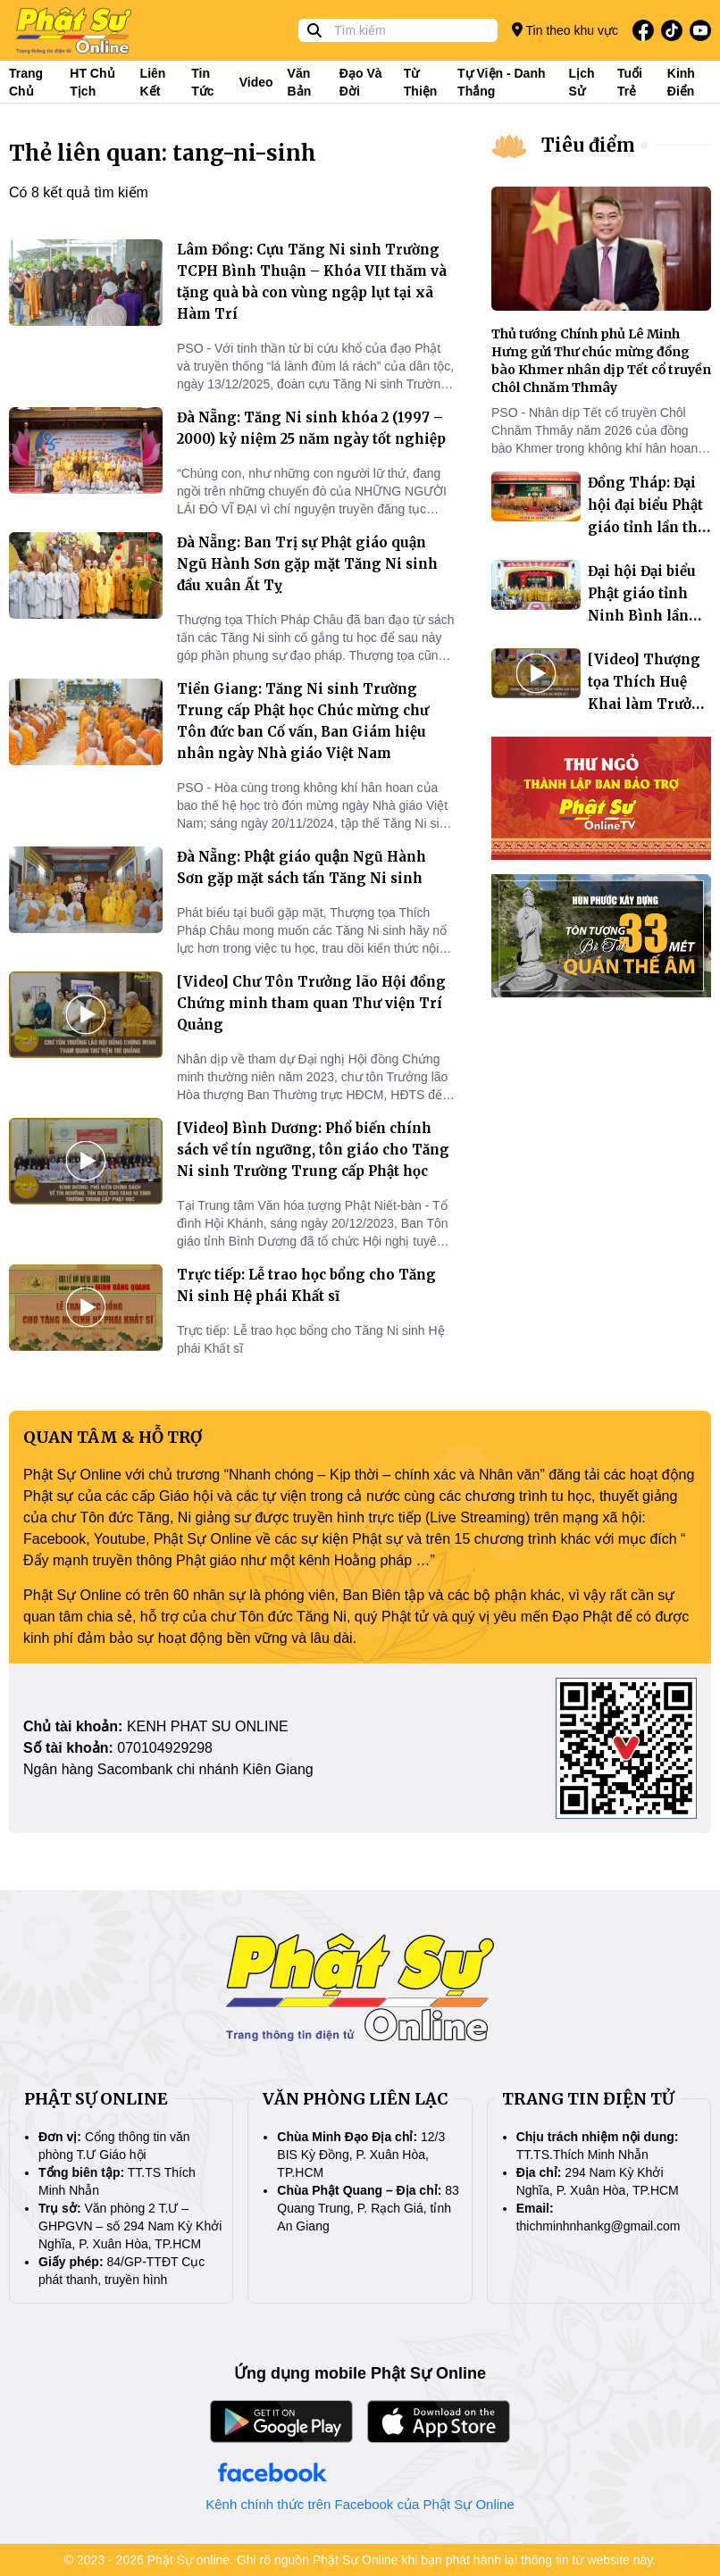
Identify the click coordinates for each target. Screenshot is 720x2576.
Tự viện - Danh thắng (501, 82)
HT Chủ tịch (92, 82)
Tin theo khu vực (565, 30)
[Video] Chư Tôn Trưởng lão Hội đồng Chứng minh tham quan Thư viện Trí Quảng (311, 1003)
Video (256, 82)
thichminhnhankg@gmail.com (598, 2226)
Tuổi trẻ (629, 82)
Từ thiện (421, 82)
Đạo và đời (360, 82)
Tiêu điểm (588, 145)
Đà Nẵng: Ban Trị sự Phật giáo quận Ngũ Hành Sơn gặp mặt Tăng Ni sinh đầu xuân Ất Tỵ (307, 564)
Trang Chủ (26, 82)
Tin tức (202, 82)
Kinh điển (681, 82)
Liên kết (153, 82)
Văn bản (300, 82)
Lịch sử (582, 82)
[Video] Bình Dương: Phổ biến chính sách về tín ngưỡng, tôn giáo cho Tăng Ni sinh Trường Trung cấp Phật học (313, 1150)
